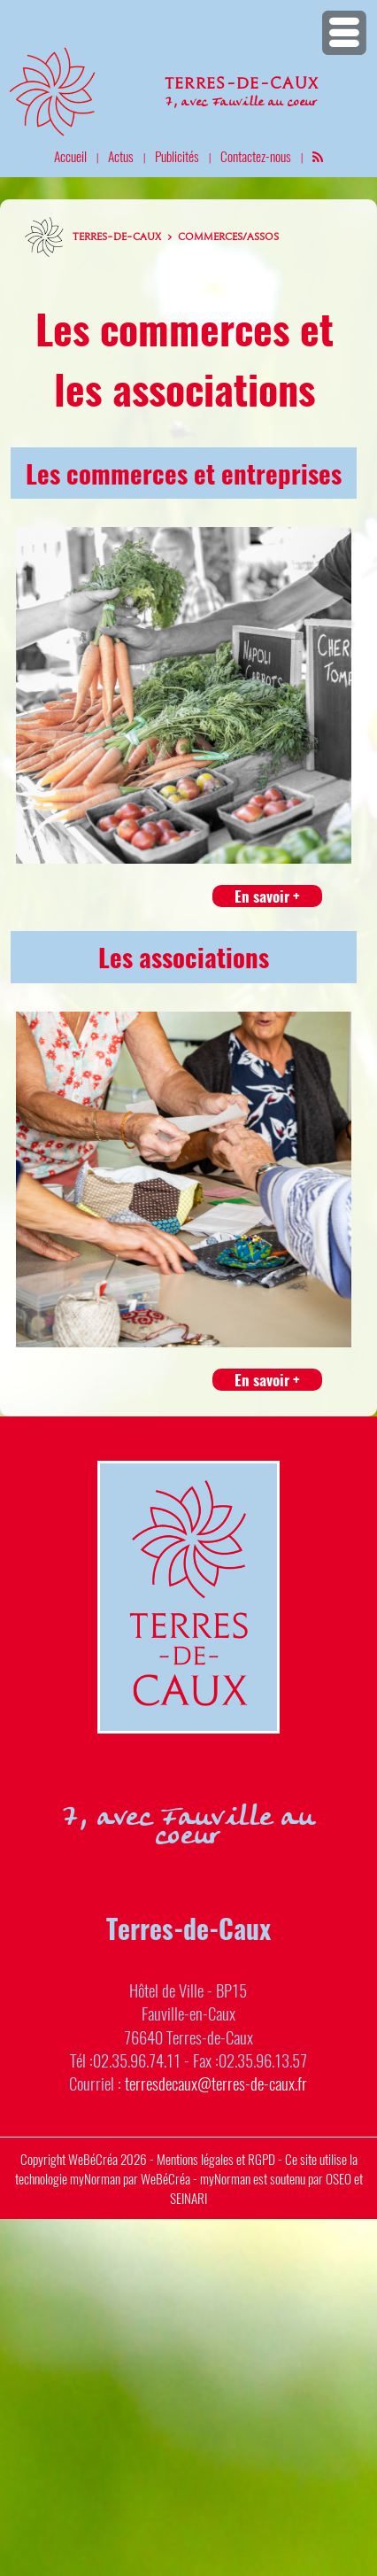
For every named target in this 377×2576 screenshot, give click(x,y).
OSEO (338, 2178)
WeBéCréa (93, 2159)
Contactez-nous (255, 156)
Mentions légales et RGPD (216, 2159)
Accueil (70, 156)
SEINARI (188, 2197)
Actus (121, 156)
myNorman (95, 2178)
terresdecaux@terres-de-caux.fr (216, 2083)
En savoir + (267, 896)
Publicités (177, 156)
